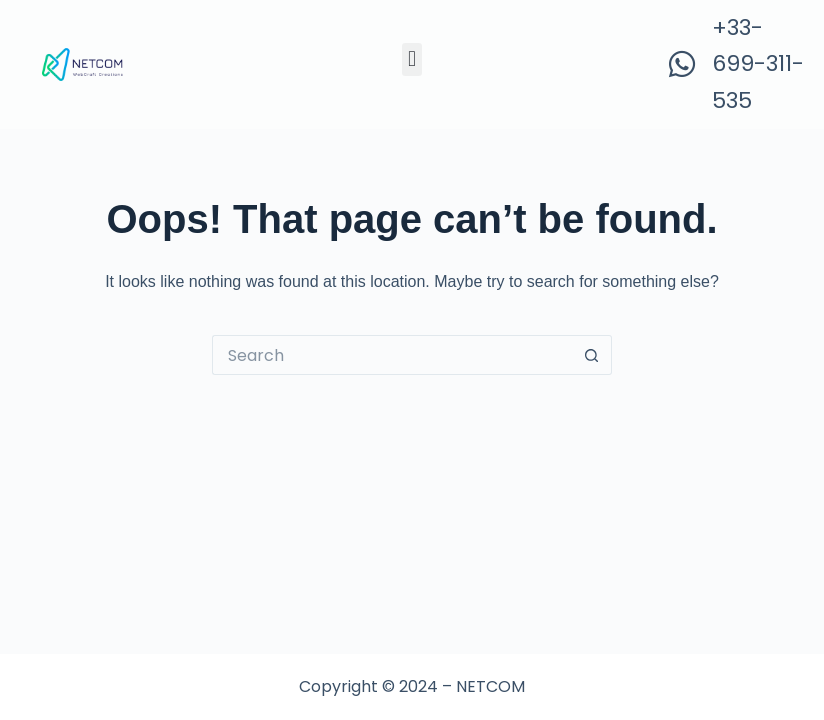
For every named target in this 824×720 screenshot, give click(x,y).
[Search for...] (392, 355)
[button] (411, 59)
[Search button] (592, 355)
